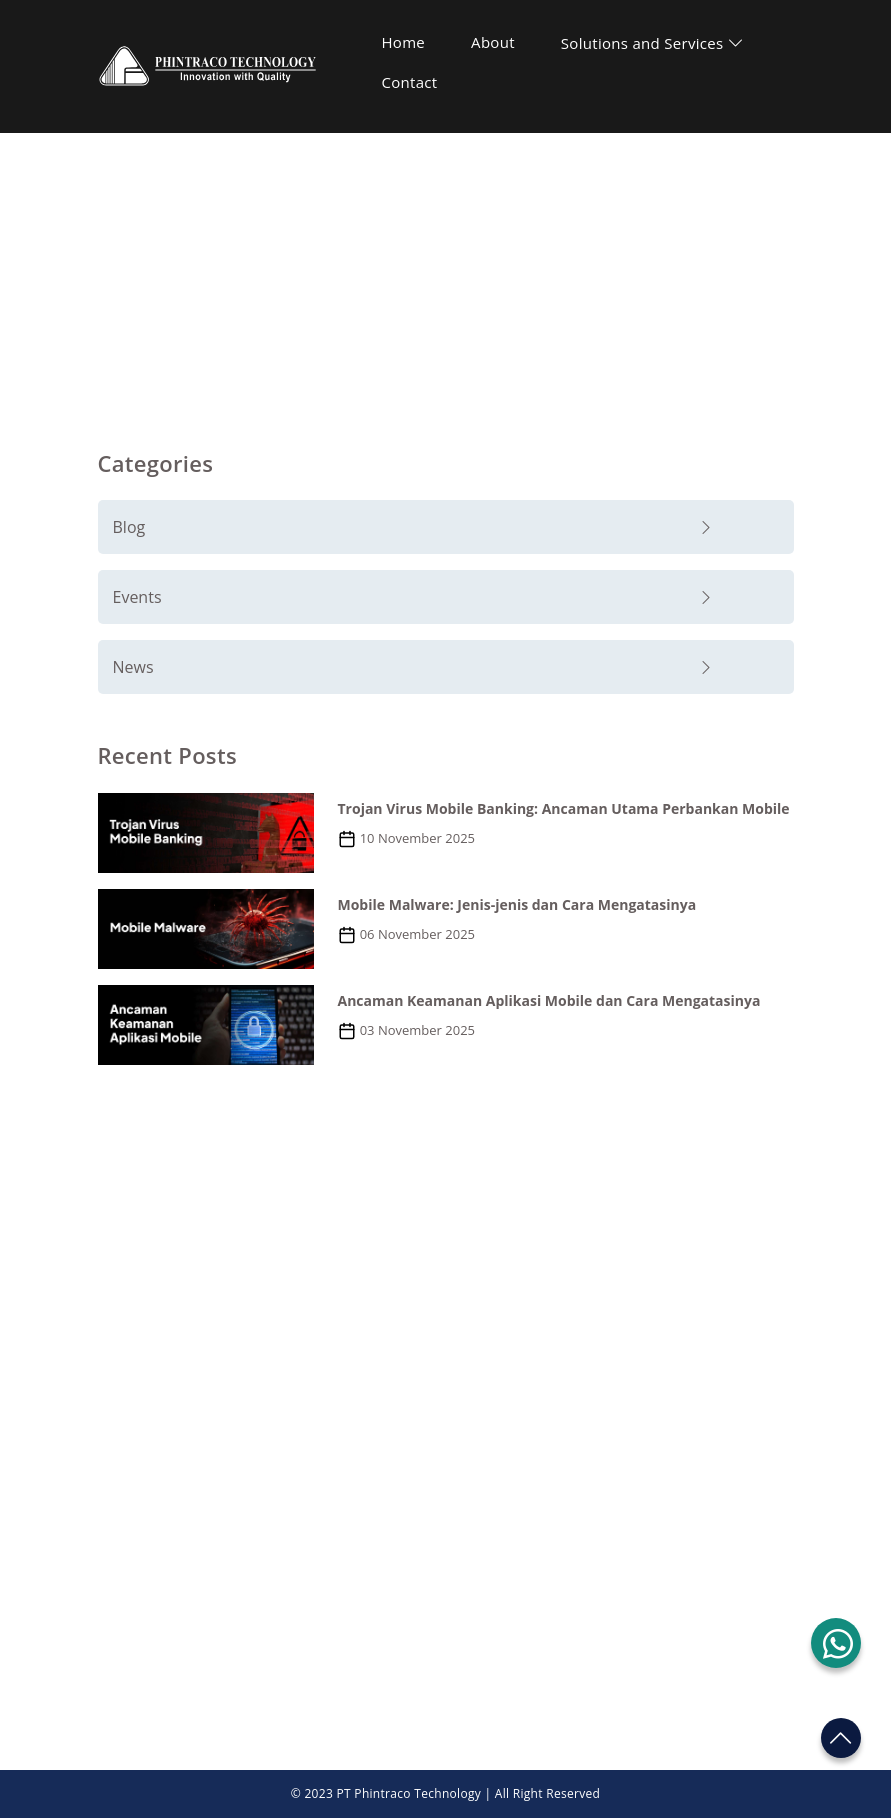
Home (404, 42)
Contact (410, 82)
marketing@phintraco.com (222, 1411)
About (493, 42)
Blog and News (465, 210)
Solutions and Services (652, 43)
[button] (836, 1643)
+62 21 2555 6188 (192, 1379)
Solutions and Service (175, 1573)
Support (487, 1534)
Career (482, 1573)
